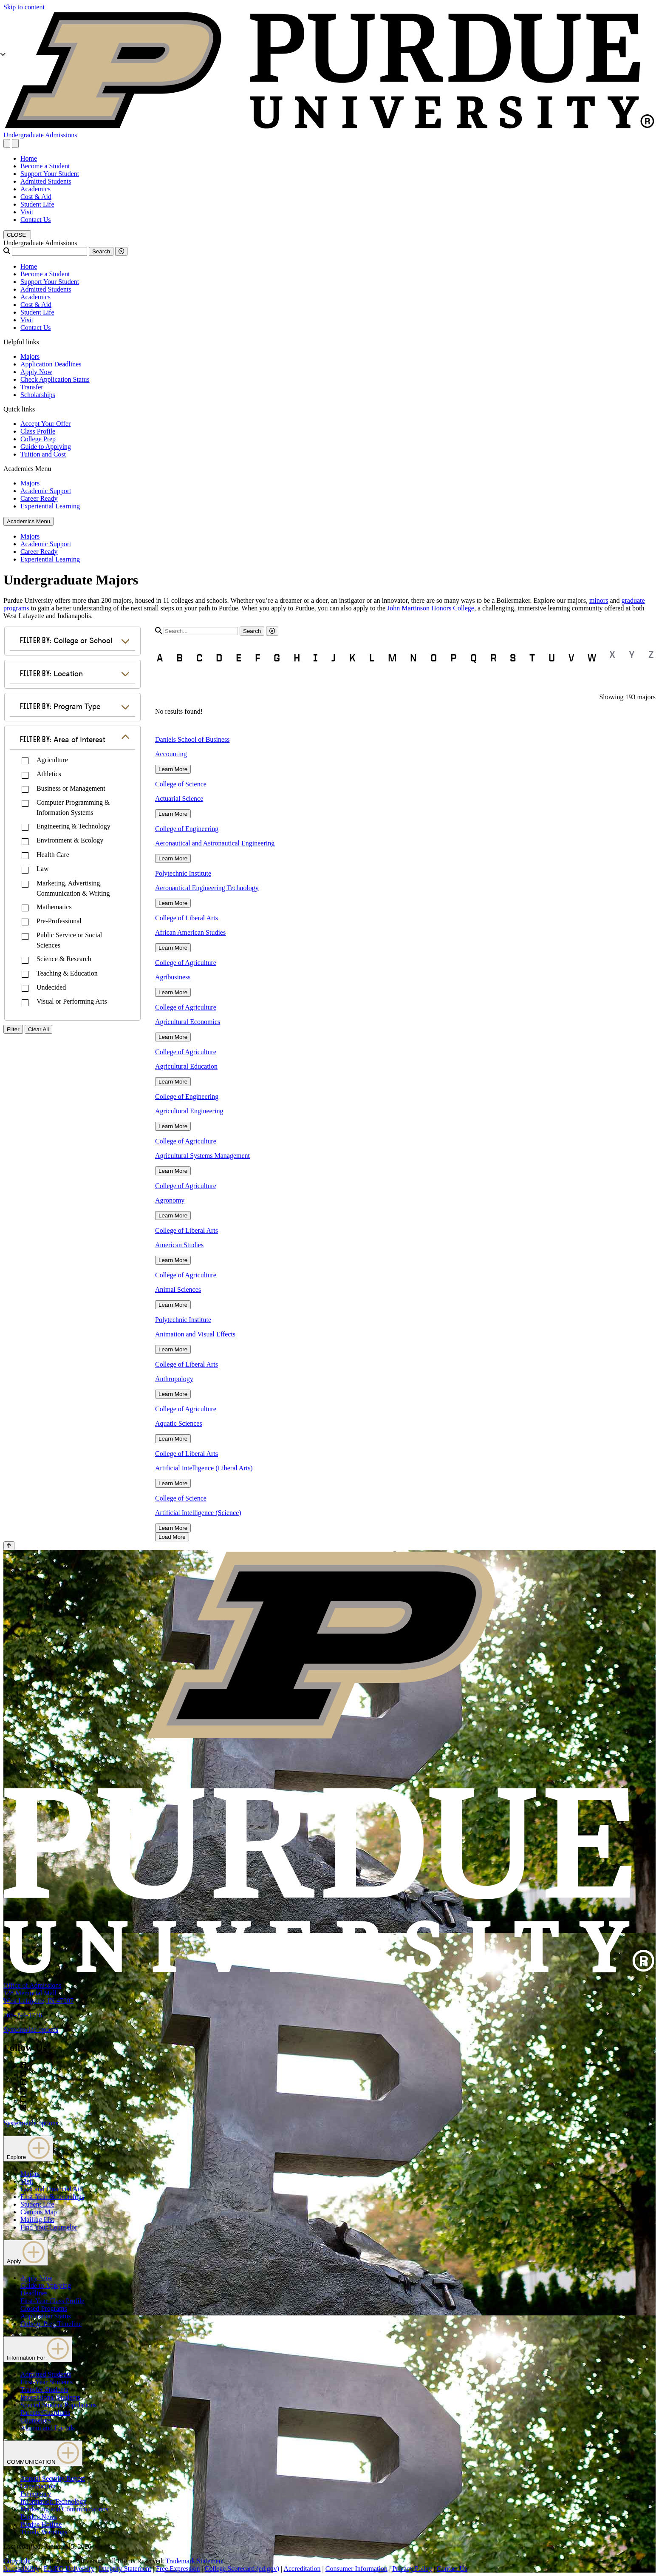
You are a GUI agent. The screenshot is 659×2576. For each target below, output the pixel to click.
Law (42, 868)
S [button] (513, 657)
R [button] (493, 657)
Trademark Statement (194, 2561)
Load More (172, 1537)
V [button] (571, 657)
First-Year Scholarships (52, 2196)
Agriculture (52, 759)
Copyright (17, 2561)
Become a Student (45, 166)
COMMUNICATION (43, 2453)
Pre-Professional (59, 921)
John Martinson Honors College (430, 608)
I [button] (315, 657)
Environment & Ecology (70, 840)
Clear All (38, 1029)
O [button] (433, 657)
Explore (28, 2148)
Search (101, 251)
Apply (26, 2252)
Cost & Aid (35, 196)
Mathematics (54, 907)
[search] (201, 631)
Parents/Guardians (45, 2412)
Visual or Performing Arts (72, 1001)
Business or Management (71, 788)
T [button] (532, 657)
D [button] (219, 657)
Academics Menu (28, 521)
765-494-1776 (22, 2015)
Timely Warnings (43, 2532)
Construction (38, 2486)
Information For (38, 2349)
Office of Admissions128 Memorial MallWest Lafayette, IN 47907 (38, 1993)
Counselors (35, 2420)
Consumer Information (356, 2568)
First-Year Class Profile (52, 2300)
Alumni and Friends (47, 2427)
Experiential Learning (50, 506)
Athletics (49, 773)
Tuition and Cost (43, 454)
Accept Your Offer (45, 423)
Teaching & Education (67, 973)
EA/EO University (69, 2568)
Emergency (35, 2493)
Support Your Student (49, 173)
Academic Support (45, 490)
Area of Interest (62, 739)
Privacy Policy (412, 2568)
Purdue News (38, 2516)
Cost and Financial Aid (51, 2189)
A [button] (160, 657)
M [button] (392, 657)
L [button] (371, 657)
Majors (30, 356)
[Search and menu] (6, 143)
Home (28, 158)
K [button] (352, 657)
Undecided (51, 987)
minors (598, 600)
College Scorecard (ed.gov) (242, 2568)
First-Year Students (46, 2382)
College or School (66, 640)
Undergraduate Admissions (40, 135)
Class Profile (37, 431)
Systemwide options (30, 2029)
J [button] (333, 657)
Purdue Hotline (41, 2524)
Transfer (31, 387)
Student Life (37, 204)
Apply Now (36, 371)
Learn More (172, 769)
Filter (13, 1029)
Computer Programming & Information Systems (73, 807)
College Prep (38, 439)
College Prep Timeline (51, 2323)
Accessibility (21, 2568)
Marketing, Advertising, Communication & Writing (73, 888)
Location (51, 673)
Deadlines (34, 2293)
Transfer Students (44, 2389)
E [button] (238, 657)
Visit (26, 212)
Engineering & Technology (73, 826)
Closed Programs (43, 2308)
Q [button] (473, 657)
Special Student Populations (58, 2405)
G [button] (277, 657)
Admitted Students (45, 181)
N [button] (413, 657)
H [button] (297, 657)
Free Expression (178, 2568)
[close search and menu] (15, 143)
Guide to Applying (45, 446)
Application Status (45, 2316)
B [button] (179, 657)
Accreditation (301, 2568)
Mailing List (37, 2219)
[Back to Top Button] (8, 1545)
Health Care (53, 854)
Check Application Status (55, 379)
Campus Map (38, 2212)
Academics (35, 189)
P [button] (453, 657)
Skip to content (24, 7)
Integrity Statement (125, 2568)
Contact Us (35, 219)
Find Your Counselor (48, 2227)
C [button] (199, 657)
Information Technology (53, 2501)
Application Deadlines (51, 364)
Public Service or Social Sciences (69, 940)
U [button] (552, 657)
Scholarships (37, 394)
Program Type (60, 706)
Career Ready (39, 498)
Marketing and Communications (64, 2509)
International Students (50, 2397)
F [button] (257, 657)
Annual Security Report (52, 2478)
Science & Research (64, 958)
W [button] (592, 657)
